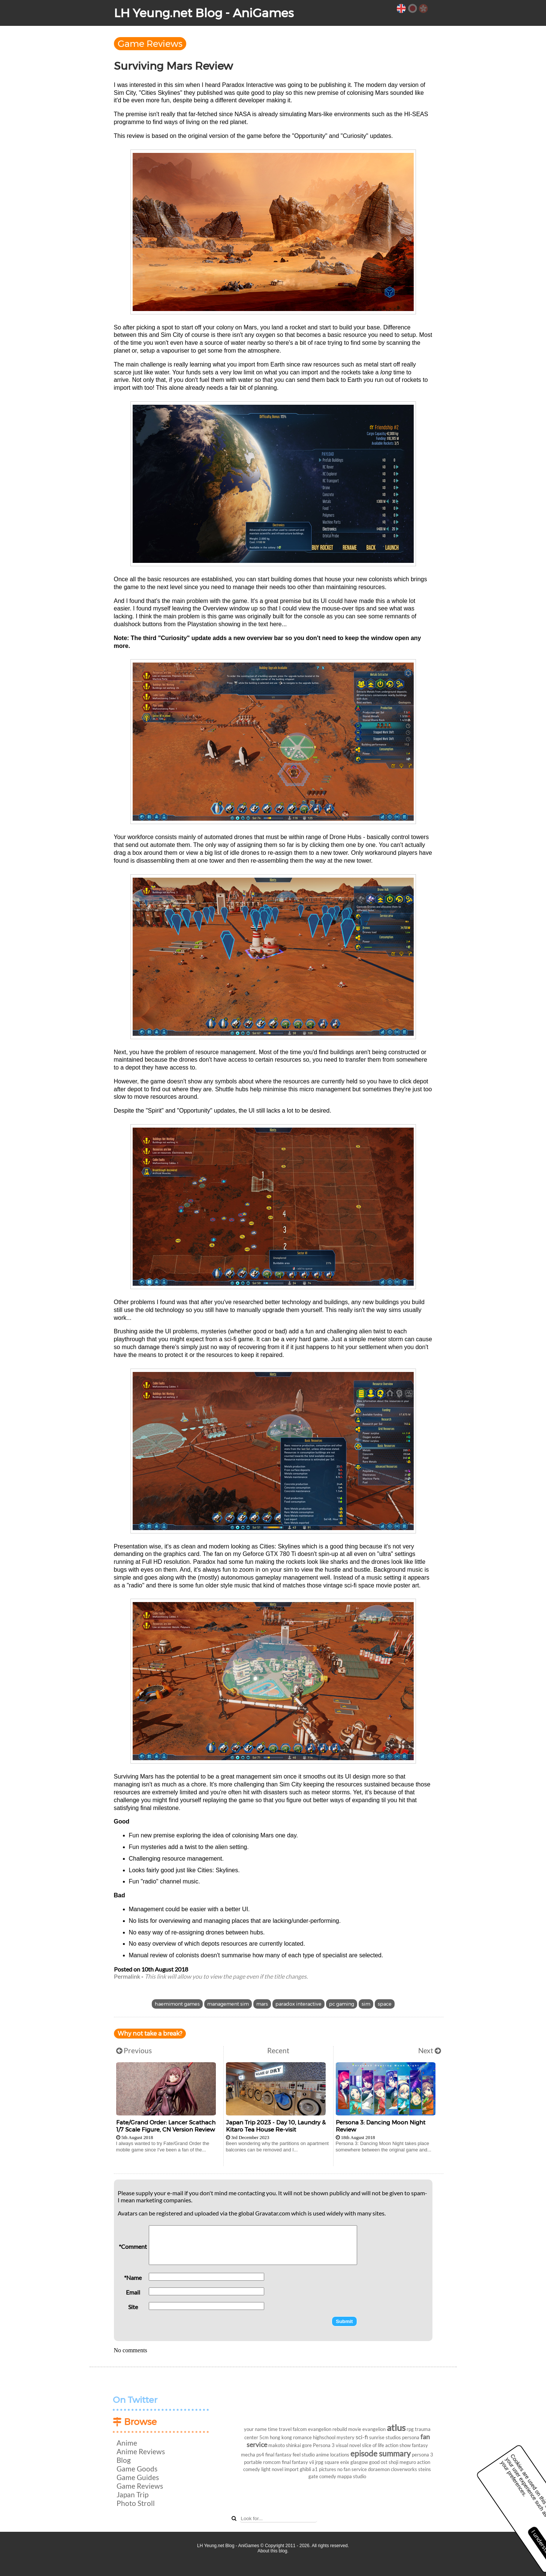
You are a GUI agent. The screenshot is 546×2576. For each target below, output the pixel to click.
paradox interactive (298, 2004)
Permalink (127, 1976)
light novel (272, 2469)
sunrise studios (385, 2437)
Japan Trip (132, 2494)
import (291, 2469)
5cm (264, 2437)
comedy (327, 2476)
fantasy (420, 2445)
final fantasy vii (298, 2462)
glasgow (359, 2462)
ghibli (305, 2469)
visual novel (348, 2445)
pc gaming (341, 2004)
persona (410, 2437)
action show (398, 2445)
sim (366, 2004)
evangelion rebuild (327, 2429)
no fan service (352, 2469)
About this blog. (273, 2551)
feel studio (304, 2455)
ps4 (260, 2455)
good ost (378, 2462)
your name (255, 2429)
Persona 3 (324, 2445)
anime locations (332, 2455)
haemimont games (177, 2004)
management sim (228, 2004)
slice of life (373, 2445)
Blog (124, 2460)
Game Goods (137, 2468)
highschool (324, 2437)
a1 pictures (324, 2469)
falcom (300, 2429)
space (385, 2004)
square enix (337, 2462)
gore (307, 2445)
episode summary (380, 2453)
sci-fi (362, 2436)
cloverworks (404, 2469)
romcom (272, 2462)
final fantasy (278, 2455)
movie (354, 2429)
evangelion (374, 2429)
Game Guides (138, 2477)
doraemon (379, 2469)
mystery (346, 2437)
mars (262, 2004)
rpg (410, 2429)
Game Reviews (150, 43)
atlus (396, 2427)
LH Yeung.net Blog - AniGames (204, 13)
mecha (248, 2455)
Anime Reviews (141, 2451)
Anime (127, 2442)
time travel (280, 2429)
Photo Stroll (136, 2503)
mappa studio (351, 2476)
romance (302, 2437)
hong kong (281, 2437)
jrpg (319, 2462)
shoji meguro (402, 2462)
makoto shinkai (284, 2445)
